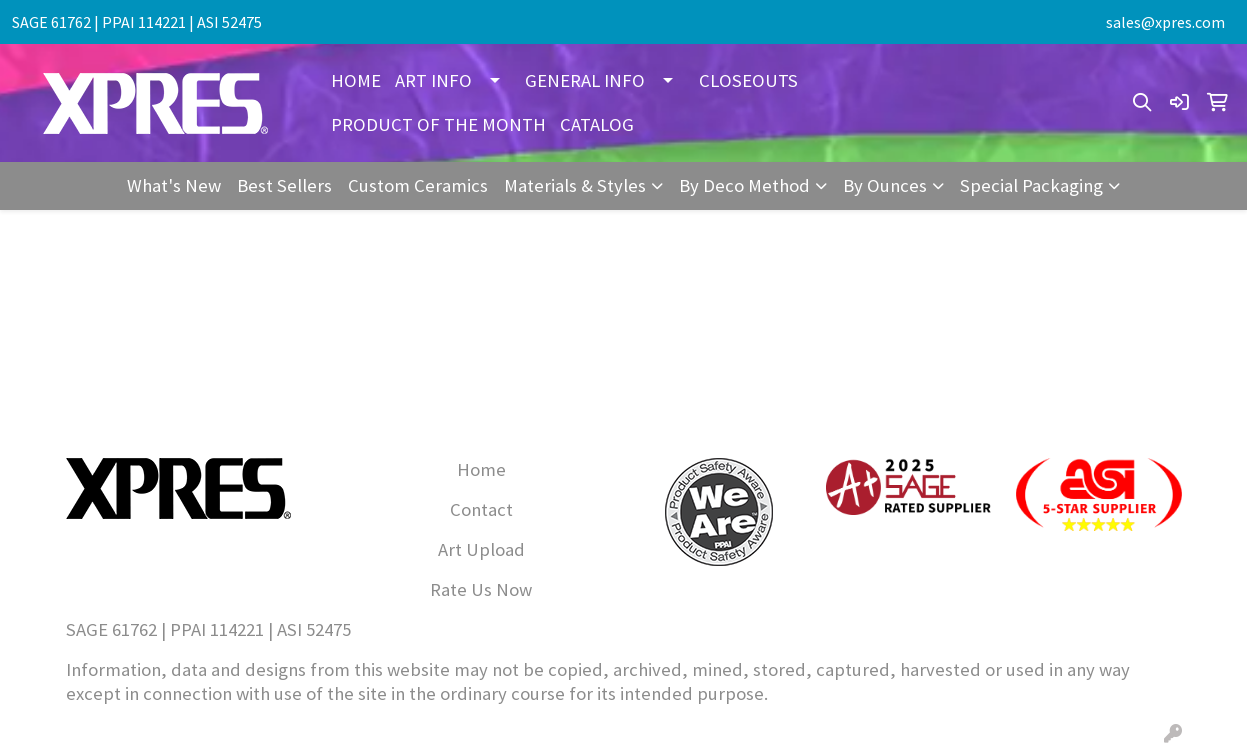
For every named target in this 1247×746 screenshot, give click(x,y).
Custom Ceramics (418, 185)
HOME (356, 80)
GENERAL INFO (585, 80)
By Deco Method (744, 185)
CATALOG (597, 124)
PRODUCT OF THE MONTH (438, 124)
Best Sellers (284, 185)
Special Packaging (1031, 185)
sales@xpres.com (1165, 22)
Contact (481, 509)
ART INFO (433, 80)
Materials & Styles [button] (575, 185)
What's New (174, 185)
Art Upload (481, 549)
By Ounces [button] (885, 185)
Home (481, 469)
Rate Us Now (481, 589)
